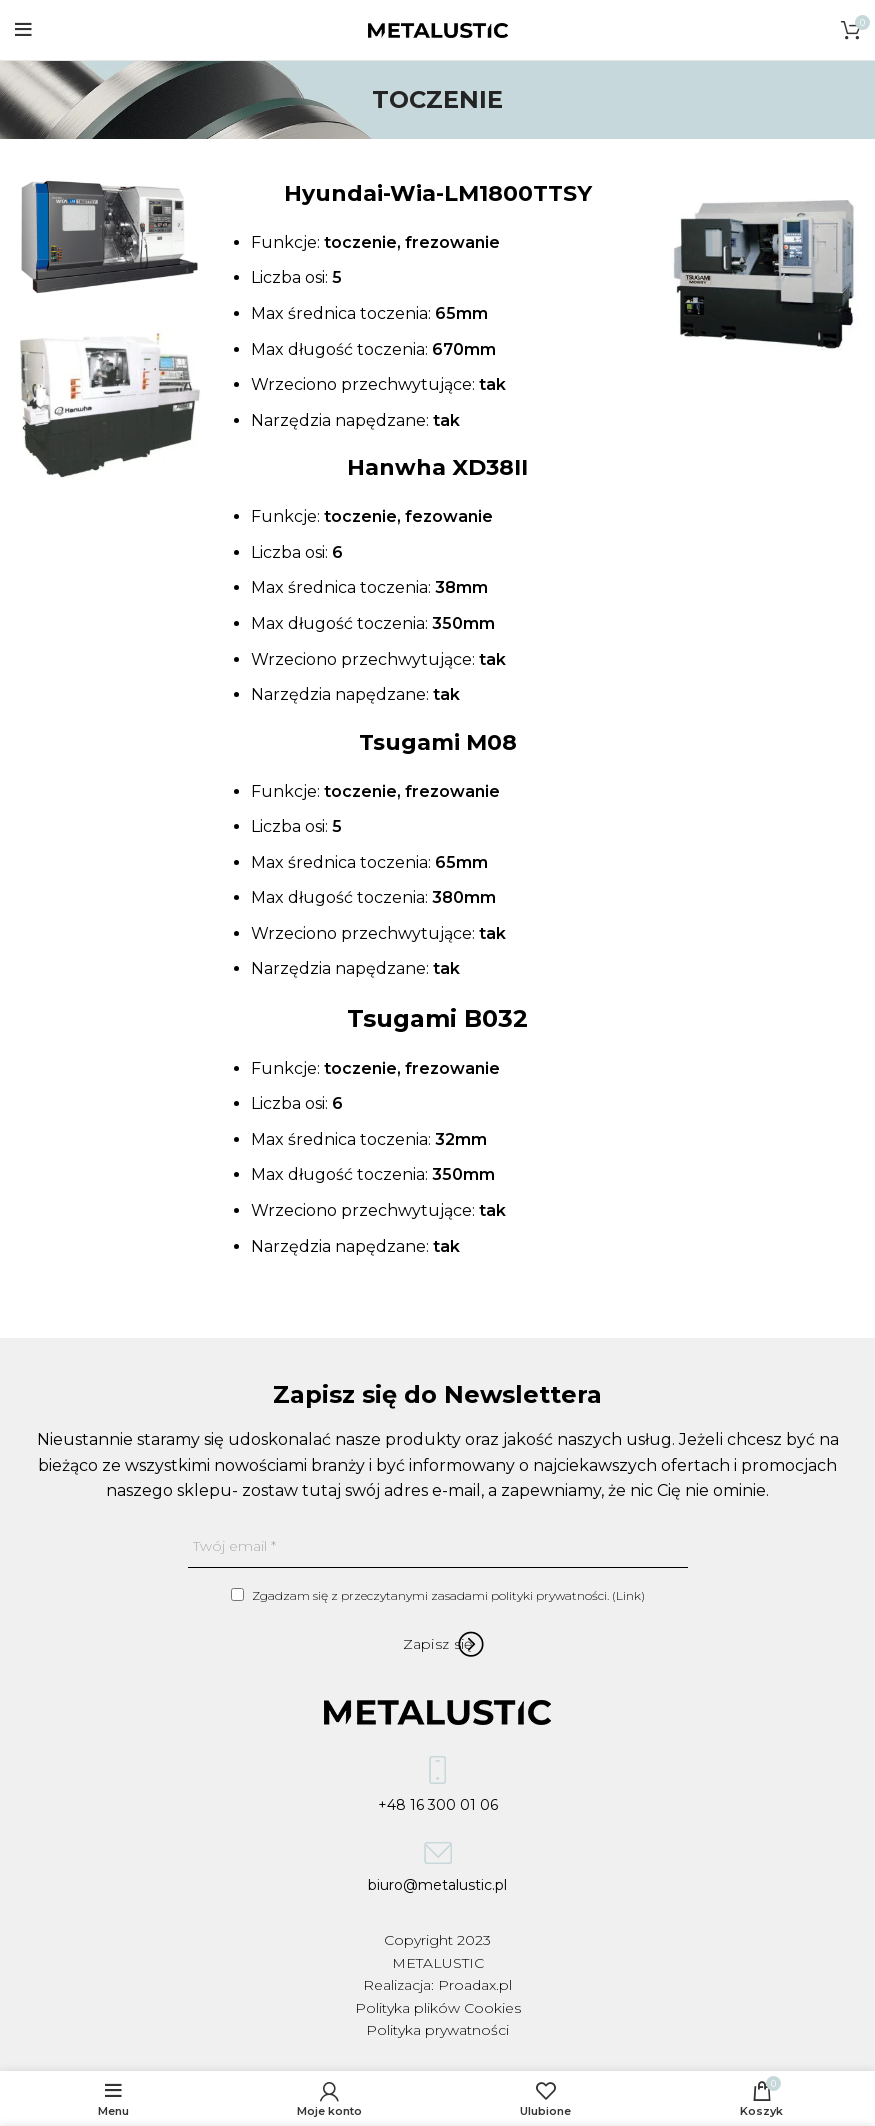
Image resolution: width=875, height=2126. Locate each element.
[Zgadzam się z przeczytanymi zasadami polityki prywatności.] (237, 1594)
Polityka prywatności (437, 2030)
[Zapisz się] (438, 1644)
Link (628, 1595)
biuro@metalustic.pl (437, 1873)
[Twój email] (438, 1546)
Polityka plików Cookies (438, 2008)
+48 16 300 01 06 (438, 1790)
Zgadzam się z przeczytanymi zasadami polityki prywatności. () (438, 1595)
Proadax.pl (475, 1985)
